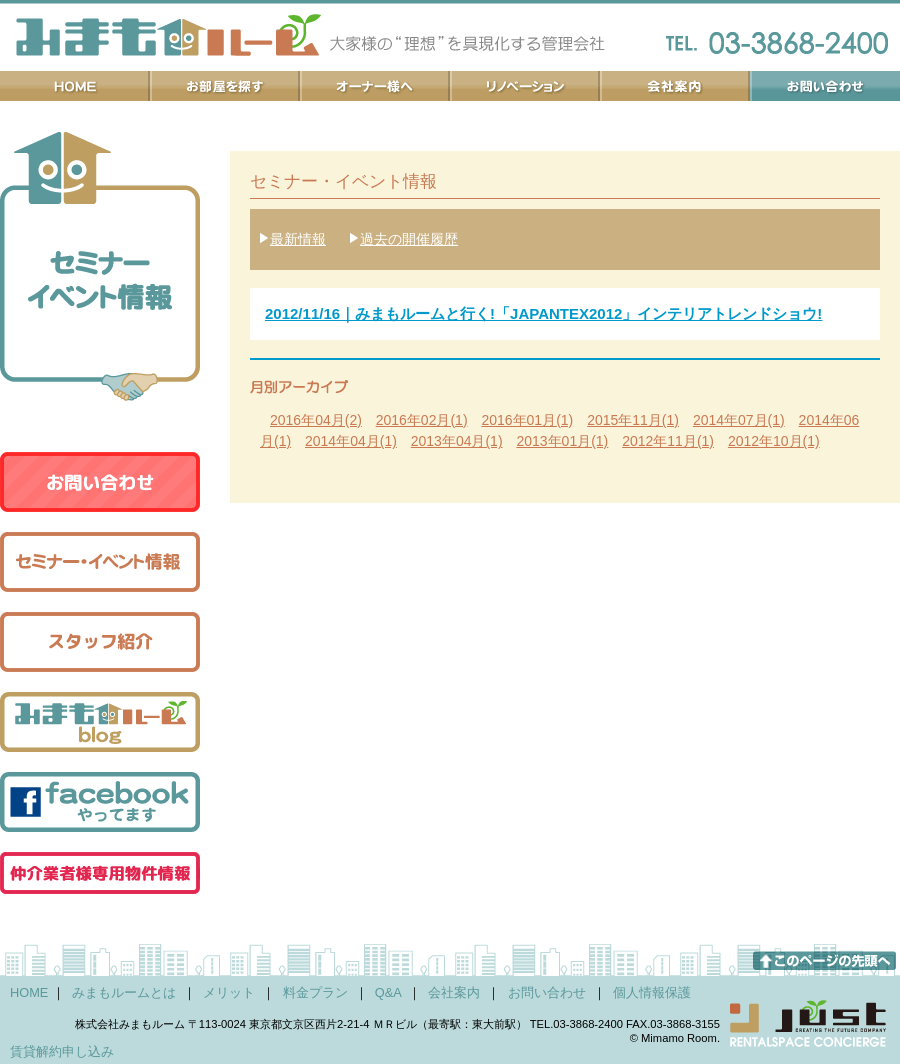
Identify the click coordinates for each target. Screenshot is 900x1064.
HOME (29, 992)
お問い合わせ (825, 86)
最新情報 (298, 239)
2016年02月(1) (422, 420)
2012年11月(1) (668, 441)
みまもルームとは (124, 992)
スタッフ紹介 (100, 642)
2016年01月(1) (527, 420)
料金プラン (315, 992)
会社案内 (675, 86)
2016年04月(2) (316, 420)
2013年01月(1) (562, 441)
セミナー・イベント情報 (100, 562)
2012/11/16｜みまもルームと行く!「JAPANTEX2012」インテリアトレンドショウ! (543, 313)
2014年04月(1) (351, 441)
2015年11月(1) (633, 420)
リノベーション (525, 86)
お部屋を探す (225, 86)
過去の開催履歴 (409, 239)
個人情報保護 (652, 992)
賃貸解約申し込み (62, 1051)
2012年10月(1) (774, 441)
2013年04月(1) (457, 441)
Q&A (388, 992)
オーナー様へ (375, 86)
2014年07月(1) (739, 420)
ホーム (75, 86)
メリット (229, 992)
